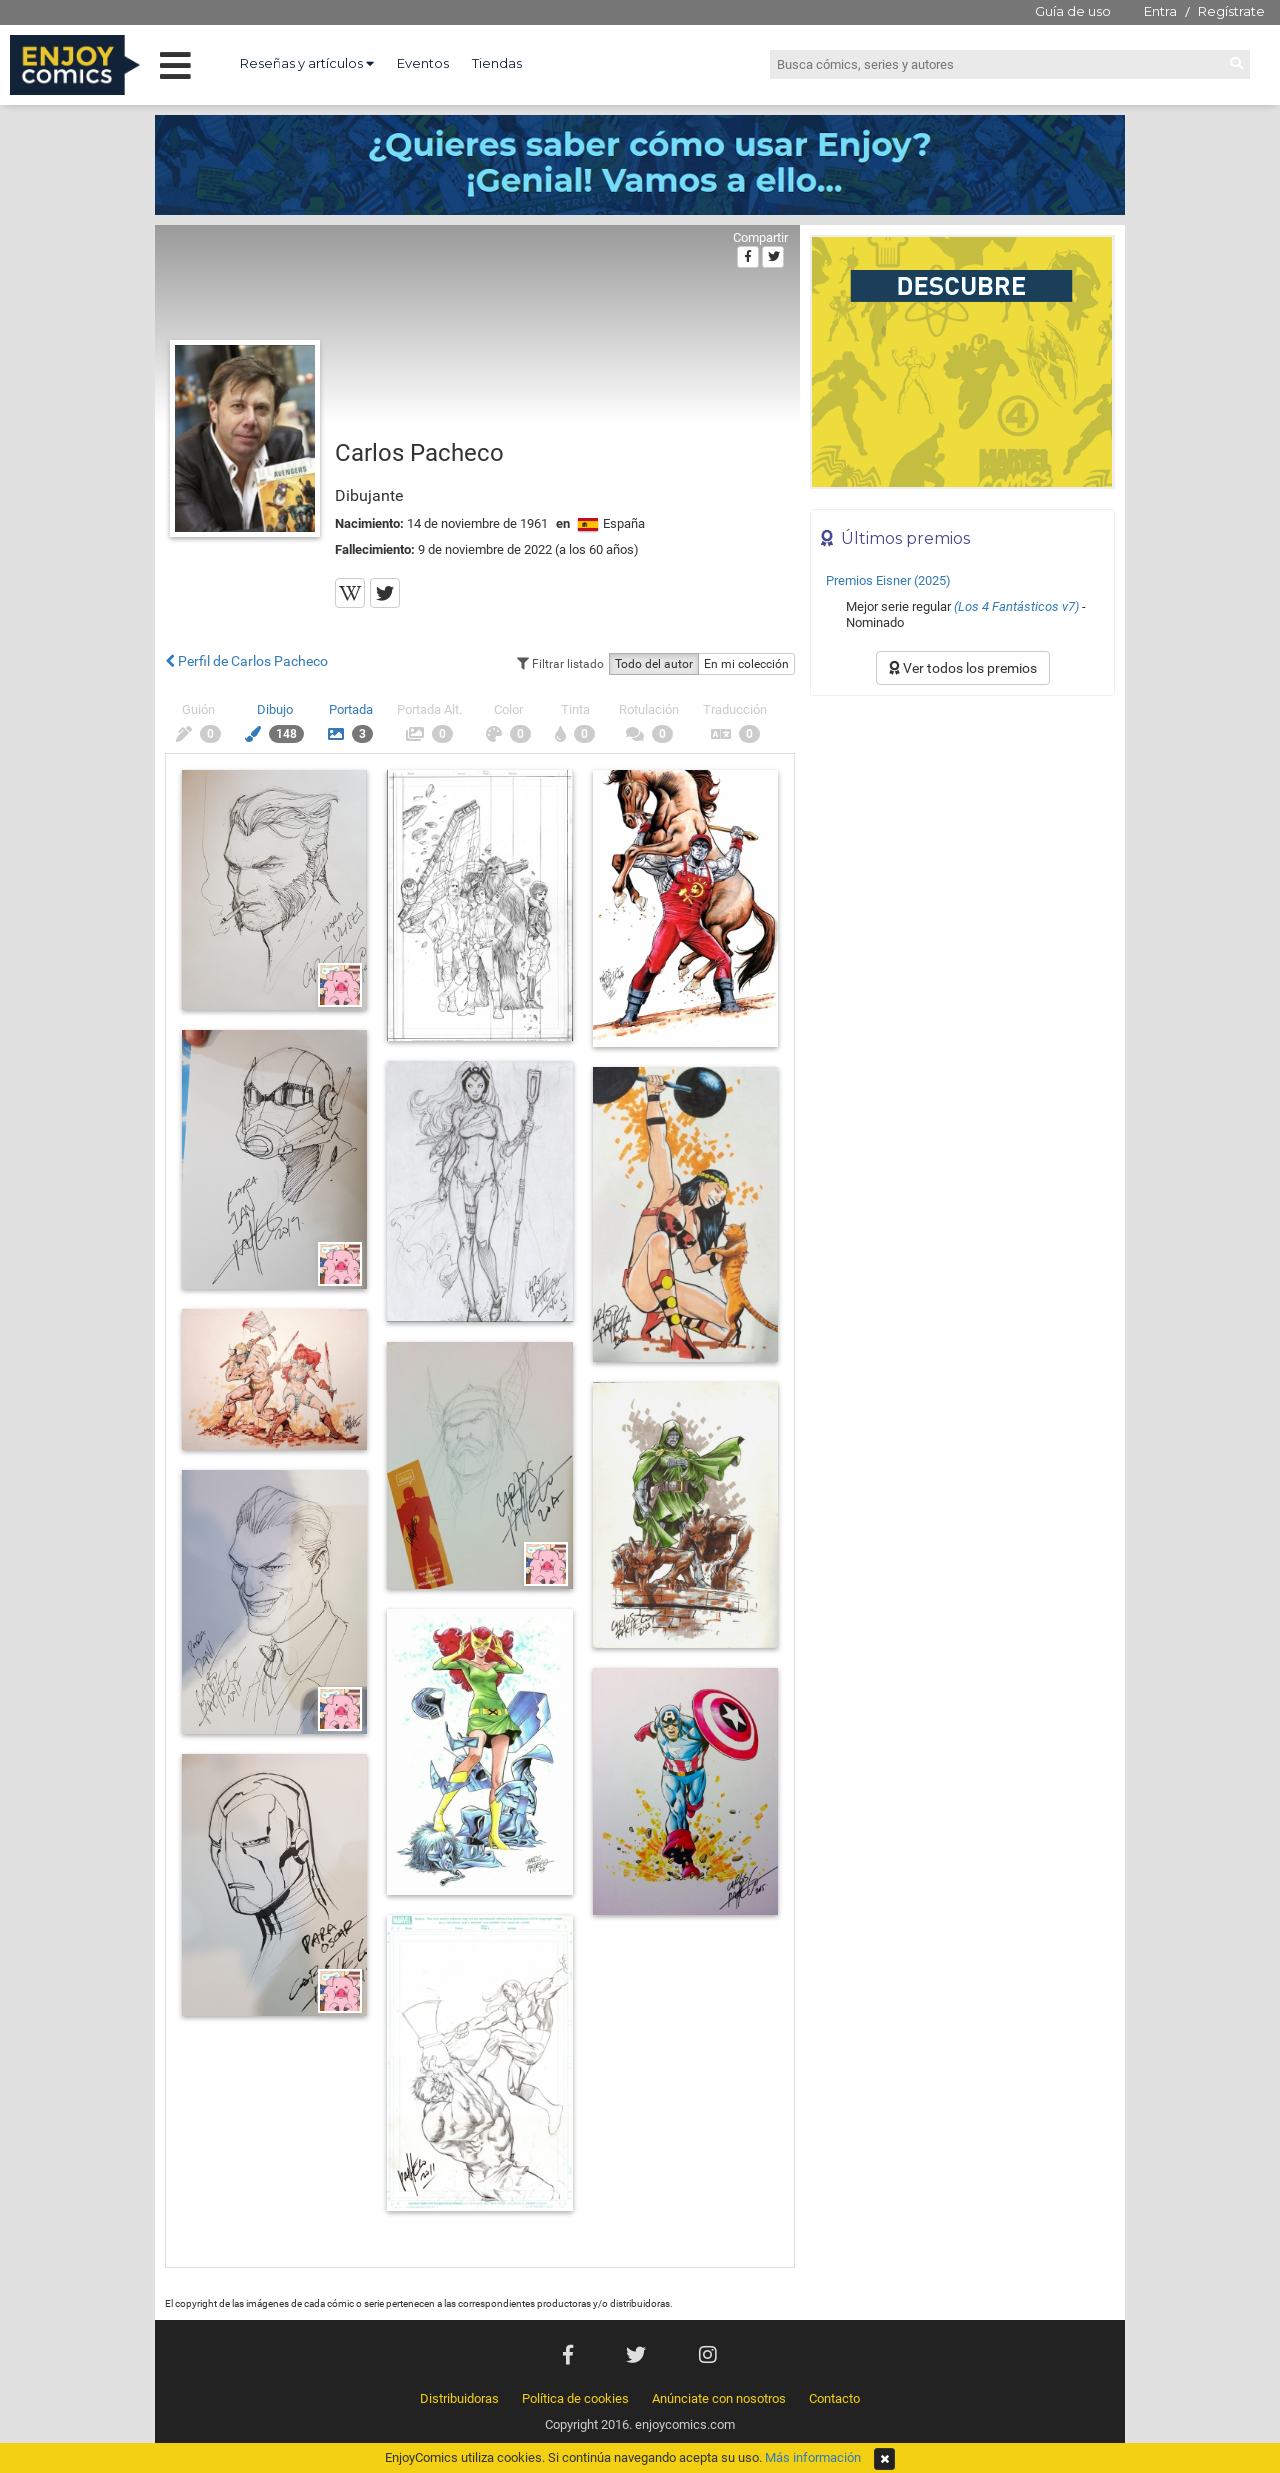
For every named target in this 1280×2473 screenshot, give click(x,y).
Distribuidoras (459, 2398)
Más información (813, 2457)
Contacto (834, 2398)
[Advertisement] (962, 841)
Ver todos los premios (963, 668)
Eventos (423, 63)
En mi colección (746, 664)
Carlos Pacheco (419, 453)
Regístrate (1231, 11)
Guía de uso (1073, 11)
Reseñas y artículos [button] (307, 63)
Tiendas (497, 63)
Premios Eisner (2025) (888, 580)
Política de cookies (575, 2398)
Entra (1160, 11)
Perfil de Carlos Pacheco (246, 661)
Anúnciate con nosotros (719, 2398)
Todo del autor (654, 664)
